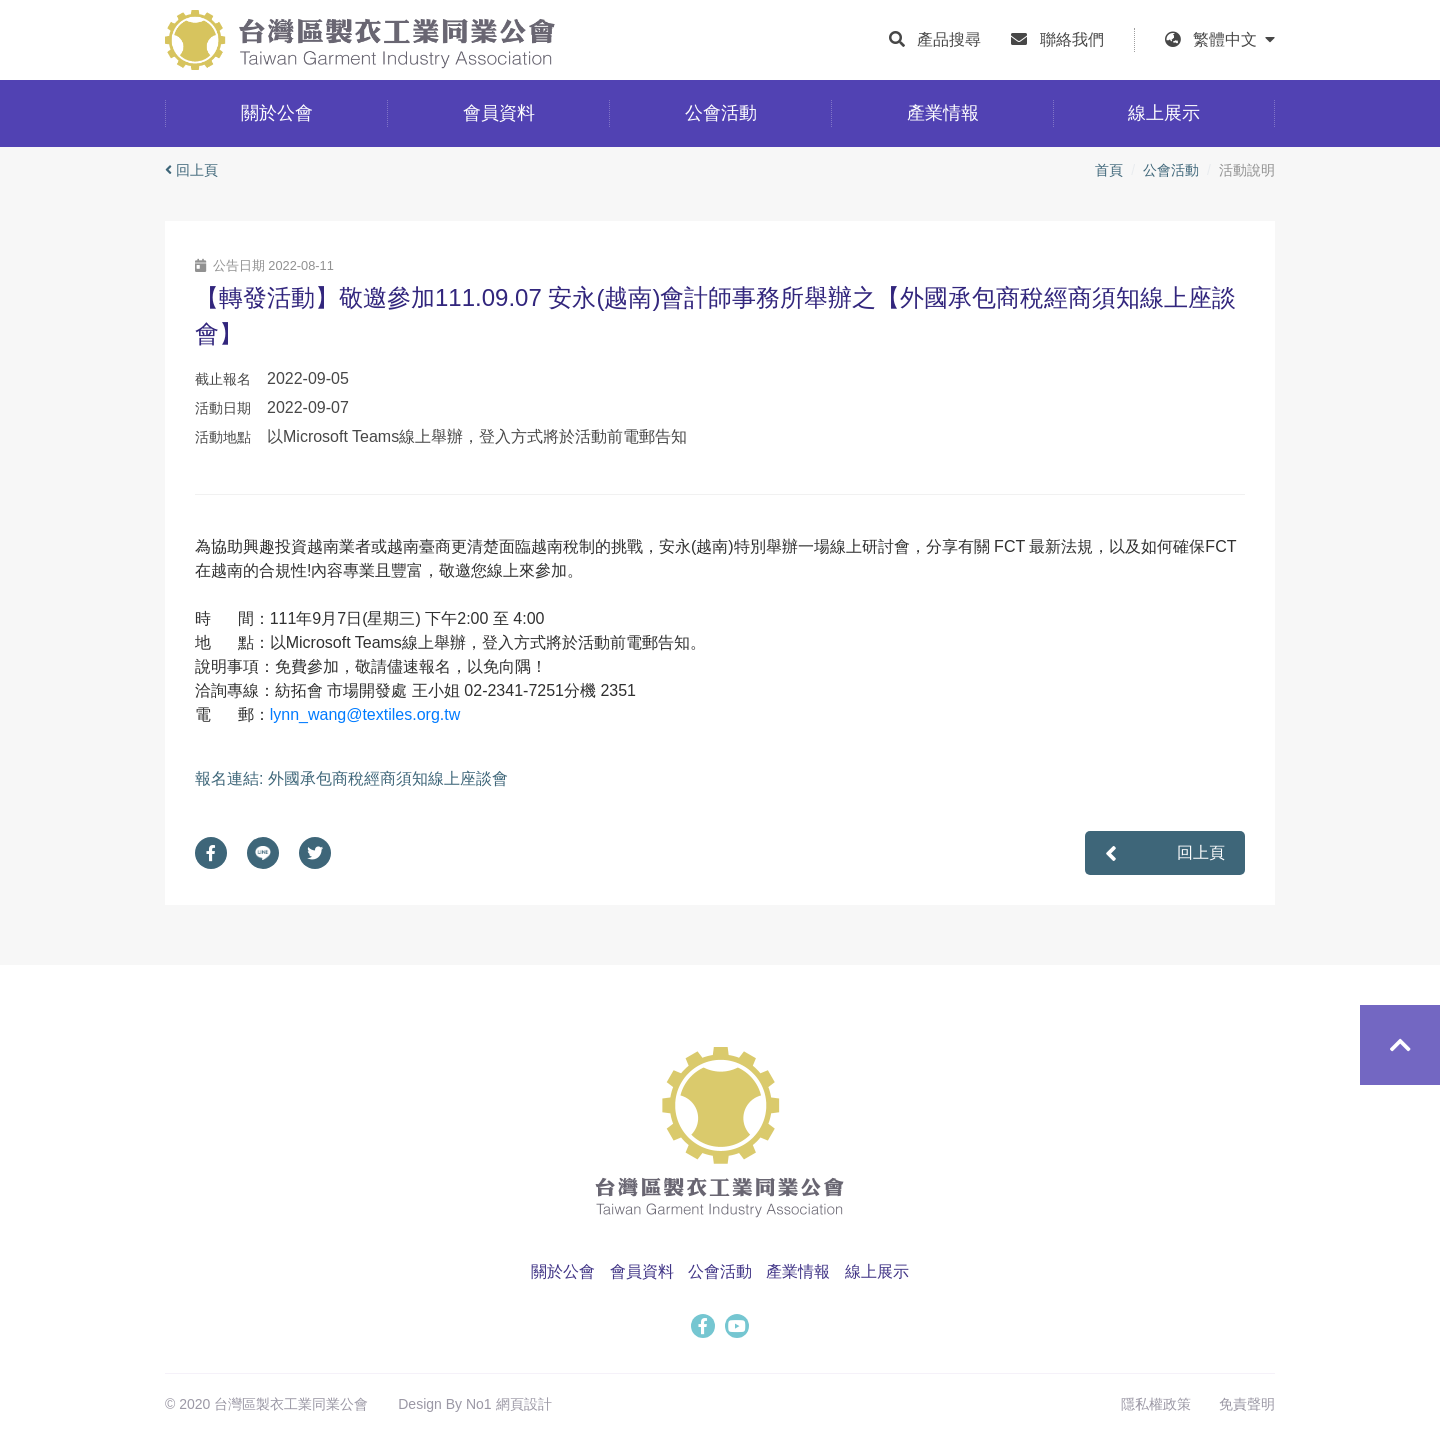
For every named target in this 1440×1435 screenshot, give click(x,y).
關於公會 (563, 1271)
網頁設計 (524, 1404)
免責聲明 (1247, 1404)
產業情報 (798, 1271)
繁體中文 (1234, 39)
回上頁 (191, 170)
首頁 (1109, 170)
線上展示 (877, 1271)
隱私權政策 (1156, 1404)
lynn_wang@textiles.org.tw (365, 714)
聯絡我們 (1072, 39)
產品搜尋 (949, 39)
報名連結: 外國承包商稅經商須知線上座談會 (351, 778)
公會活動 (1171, 170)
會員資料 (642, 1271)
